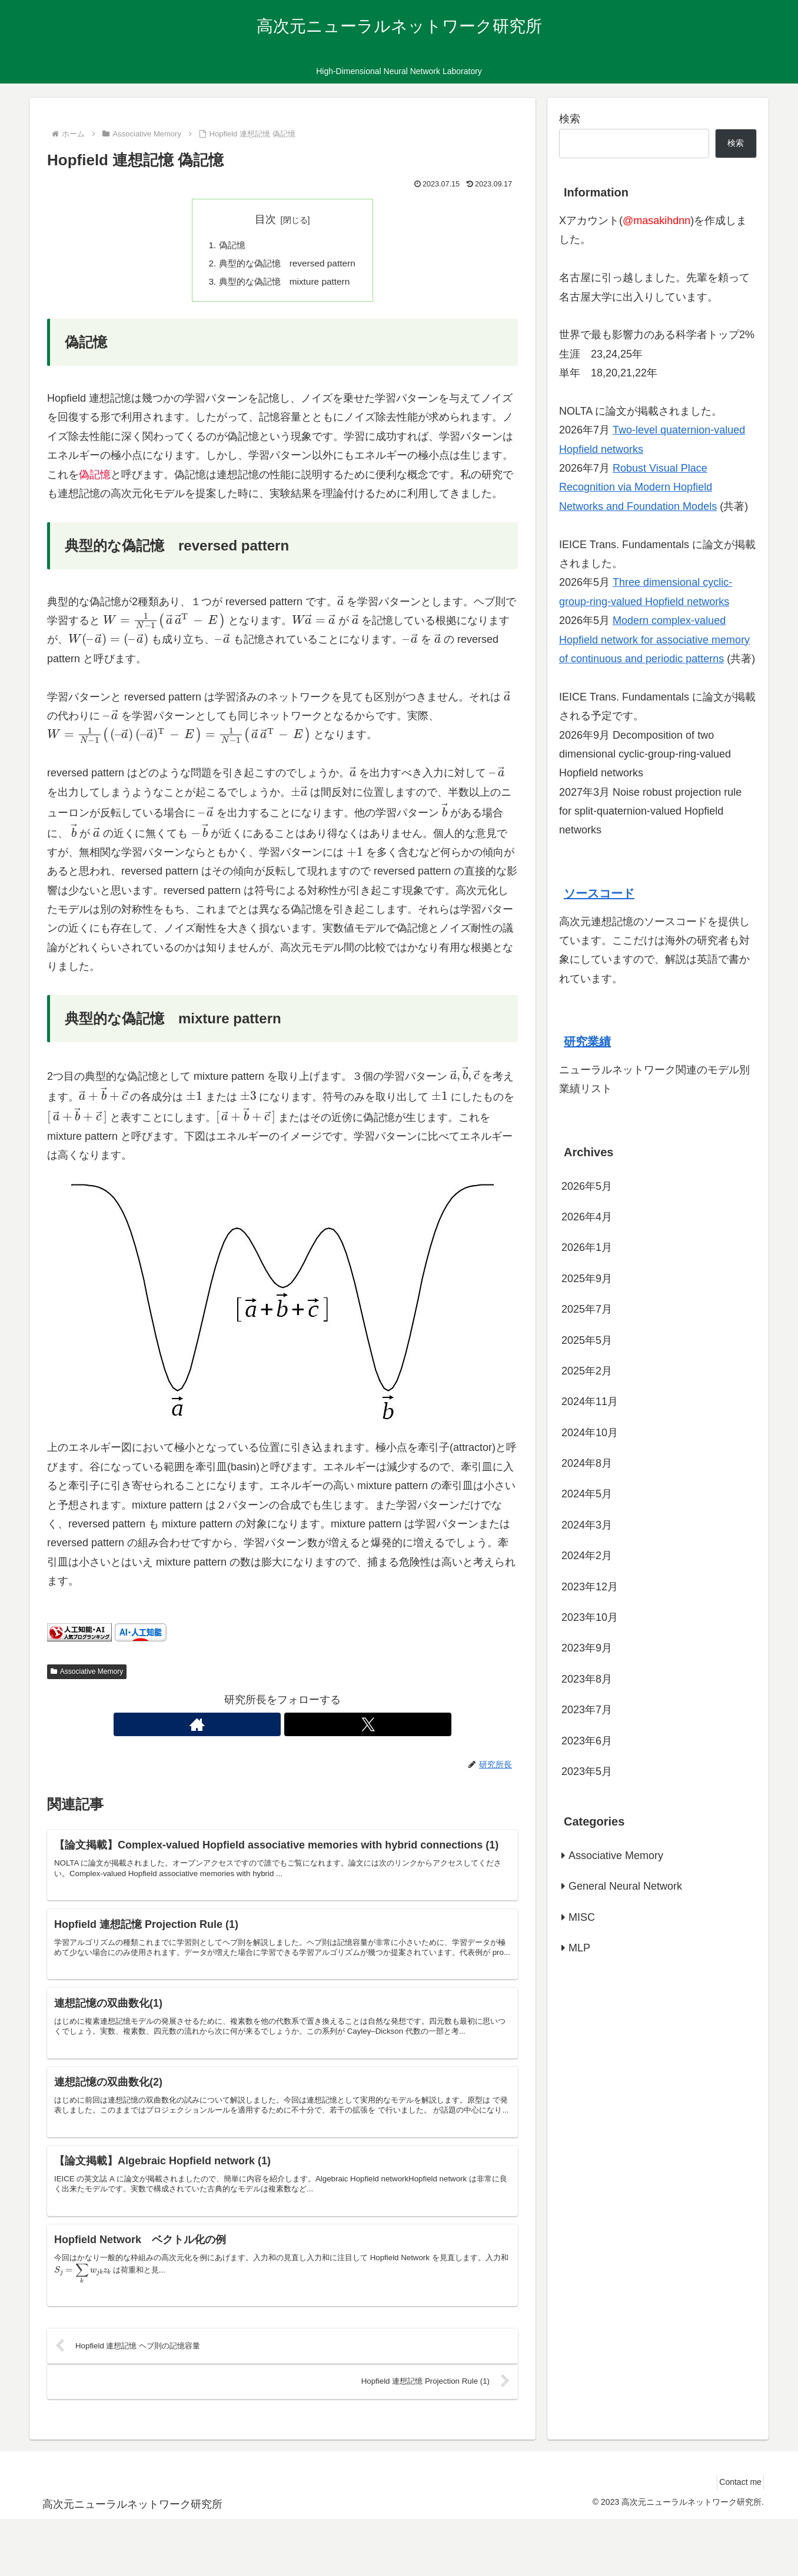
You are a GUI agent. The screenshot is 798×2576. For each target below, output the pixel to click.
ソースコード (599, 893)
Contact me (736, 2539)
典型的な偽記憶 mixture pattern (284, 284)
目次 (265, 219)
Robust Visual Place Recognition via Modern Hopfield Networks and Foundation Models (638, 487)
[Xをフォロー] (296, 1727)
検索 (569, 119)
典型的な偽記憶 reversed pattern (287, 264)
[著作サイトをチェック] (269, 1727)
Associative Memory (87, 1674)
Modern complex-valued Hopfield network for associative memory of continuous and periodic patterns (654, 640)
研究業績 (587, 1041)
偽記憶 (229, 246)
